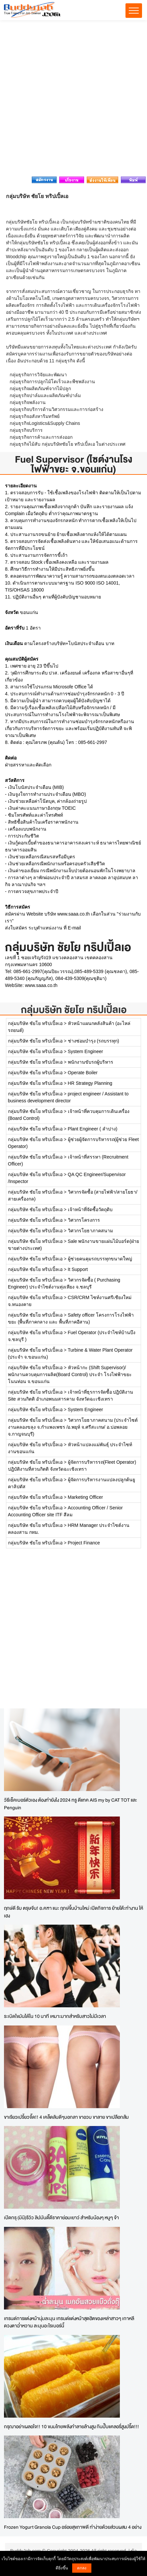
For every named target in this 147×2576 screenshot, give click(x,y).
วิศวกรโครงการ (84, 1220)
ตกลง (81, 2568)
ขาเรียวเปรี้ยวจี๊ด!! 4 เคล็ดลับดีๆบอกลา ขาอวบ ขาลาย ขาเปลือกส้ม (66, 2117)
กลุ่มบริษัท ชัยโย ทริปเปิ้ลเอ (73, 1009)
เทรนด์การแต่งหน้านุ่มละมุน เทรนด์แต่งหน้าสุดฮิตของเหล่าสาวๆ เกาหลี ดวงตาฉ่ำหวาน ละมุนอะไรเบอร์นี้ (69, 2322)
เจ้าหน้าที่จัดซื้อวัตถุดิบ (90, 1209)
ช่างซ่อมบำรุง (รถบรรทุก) (93, 1040)
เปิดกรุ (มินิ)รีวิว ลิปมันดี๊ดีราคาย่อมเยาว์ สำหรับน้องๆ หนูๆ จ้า (61, 2217)
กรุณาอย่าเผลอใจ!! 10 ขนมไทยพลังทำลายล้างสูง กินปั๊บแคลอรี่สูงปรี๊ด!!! (71, 2426)
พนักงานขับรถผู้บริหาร (90, 1062)
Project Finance (84, 1542)
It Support (78, 1269)
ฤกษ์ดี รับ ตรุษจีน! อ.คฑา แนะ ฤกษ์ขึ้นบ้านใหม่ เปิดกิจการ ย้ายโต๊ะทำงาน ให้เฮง (73, 1911)
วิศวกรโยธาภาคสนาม (90, 1230)
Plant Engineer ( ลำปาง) (93, 1128)
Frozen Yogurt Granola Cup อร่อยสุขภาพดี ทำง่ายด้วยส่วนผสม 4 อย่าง (72, 2527)
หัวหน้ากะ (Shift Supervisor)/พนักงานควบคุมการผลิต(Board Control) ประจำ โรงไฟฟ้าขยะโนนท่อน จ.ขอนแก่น (70, 1374)
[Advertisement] (73, 100)
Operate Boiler (83, 1072)
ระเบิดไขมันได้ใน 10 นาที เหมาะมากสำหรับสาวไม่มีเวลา (55, 2016)
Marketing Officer (85, 1497)
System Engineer (85, 1051)
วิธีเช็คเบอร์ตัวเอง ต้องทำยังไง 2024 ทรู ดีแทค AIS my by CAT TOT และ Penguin (70, 1803)
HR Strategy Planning (90, 1083)
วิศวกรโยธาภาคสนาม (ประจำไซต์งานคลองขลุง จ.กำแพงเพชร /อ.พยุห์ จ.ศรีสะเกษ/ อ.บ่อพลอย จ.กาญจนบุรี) (73, 1427)
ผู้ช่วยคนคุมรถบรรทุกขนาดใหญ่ (100, 1258)
